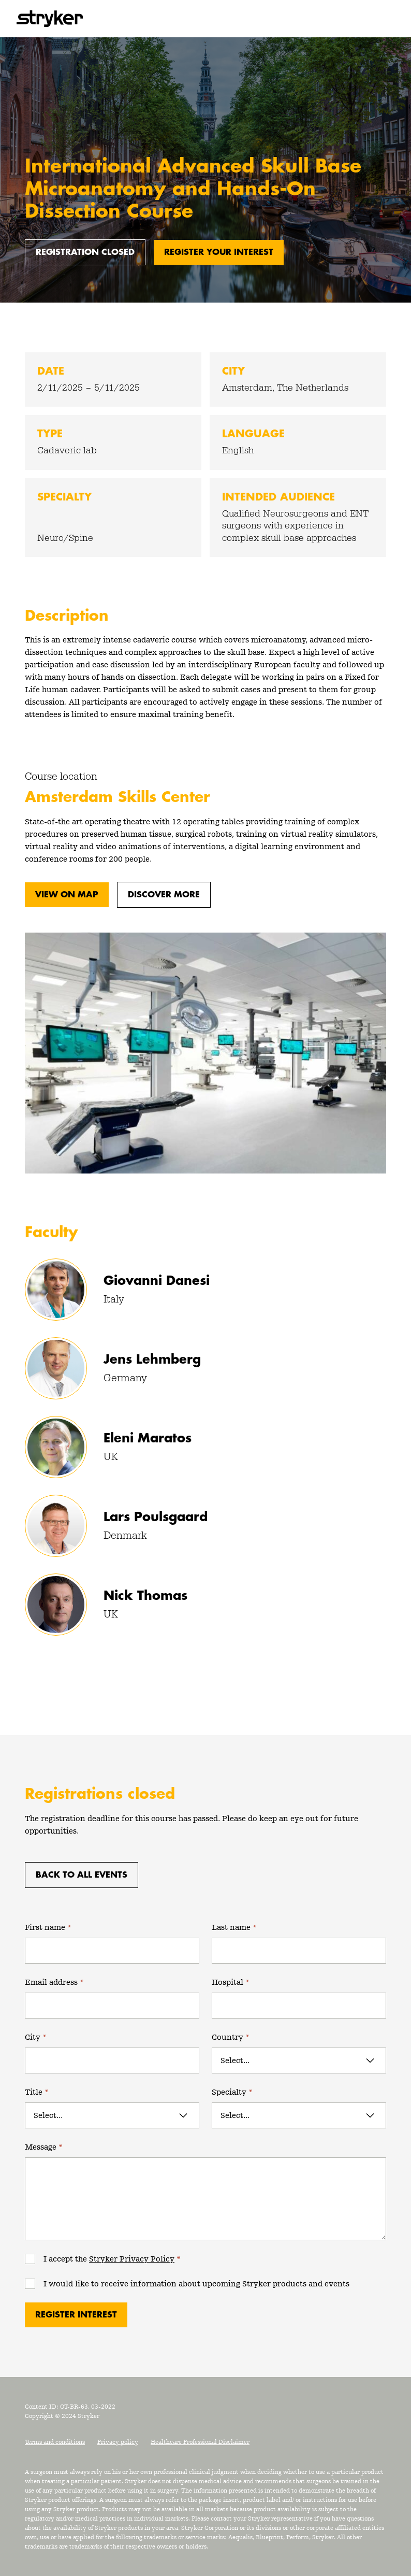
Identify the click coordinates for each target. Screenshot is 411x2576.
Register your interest (218, 252)
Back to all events (81, 1875)
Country (230, 2037)
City (36, 2037)
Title (37, 2092)
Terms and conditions (55, 2441)
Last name (234, 1927)
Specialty (232, 2092)
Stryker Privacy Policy (131, 2259)
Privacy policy (117, 2441)
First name (48, 1927)
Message (44, 2147)
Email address (54, 1982)
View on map (66, 895)
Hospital (230, 1982)
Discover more (164, 895)
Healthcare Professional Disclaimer (200, 2441)
